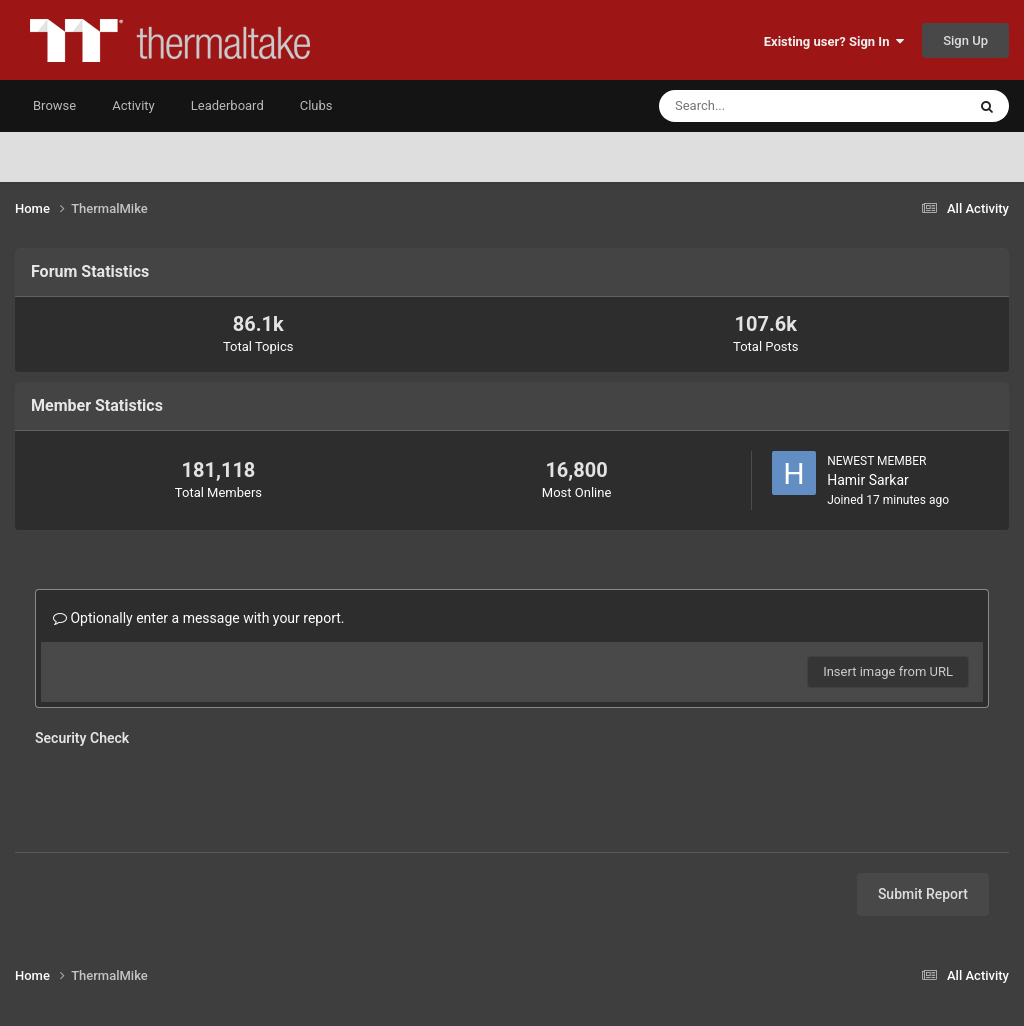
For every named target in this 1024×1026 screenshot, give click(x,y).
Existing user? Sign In (834, 41)
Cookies (608, 954)
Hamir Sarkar (868, 480)
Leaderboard (227, 105)
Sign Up (965, 40)
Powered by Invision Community (512, 997)
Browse (54, 105)
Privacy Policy (434, 954)
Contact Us (530, 954)
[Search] (751, 106)
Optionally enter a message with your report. (199, 618)
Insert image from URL (888, 671)
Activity (133, 105)
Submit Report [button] (923, 816)
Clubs (316, 105)
